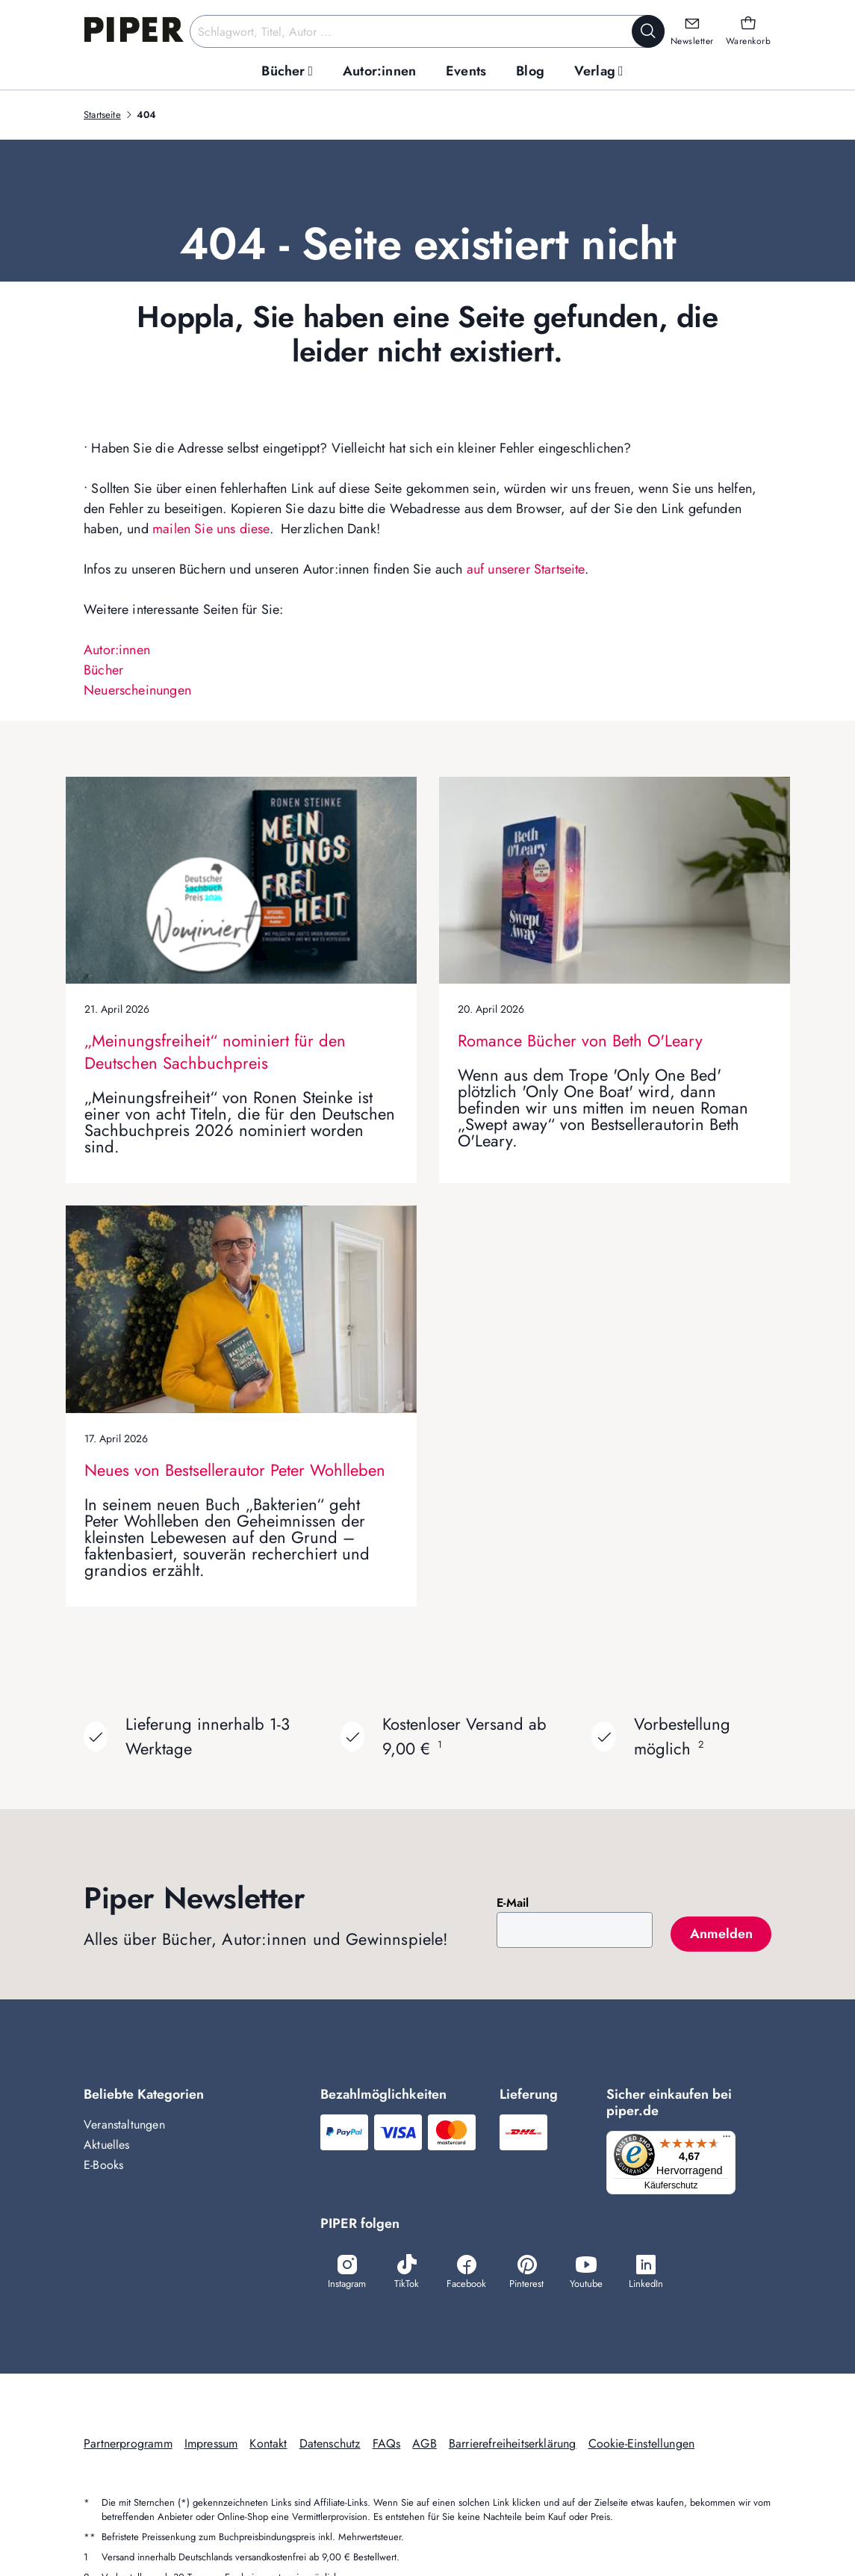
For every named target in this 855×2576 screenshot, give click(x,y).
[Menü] (731, 2140)
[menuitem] (287, 71)
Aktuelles (107, 2144)
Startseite (102, 115)
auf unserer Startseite (526, 569)
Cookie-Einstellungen (641, 2445)
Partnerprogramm (128, 2445)
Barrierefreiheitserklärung (512, 2445)
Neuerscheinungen (137, 690)
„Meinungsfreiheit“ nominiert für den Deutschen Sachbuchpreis (215, 1051)
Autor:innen (117, 649)
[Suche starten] (648, 31)
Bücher (103, 670)
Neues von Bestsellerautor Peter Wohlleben (234, 1470)
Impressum (211, 2445)
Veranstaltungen (124, 2124)
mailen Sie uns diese (211, 529)
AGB (424, 2445)
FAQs (387, 2445)
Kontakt (268, 2445)
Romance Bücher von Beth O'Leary (580, 1040)
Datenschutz (330, 2445)
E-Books (103, 2164)
